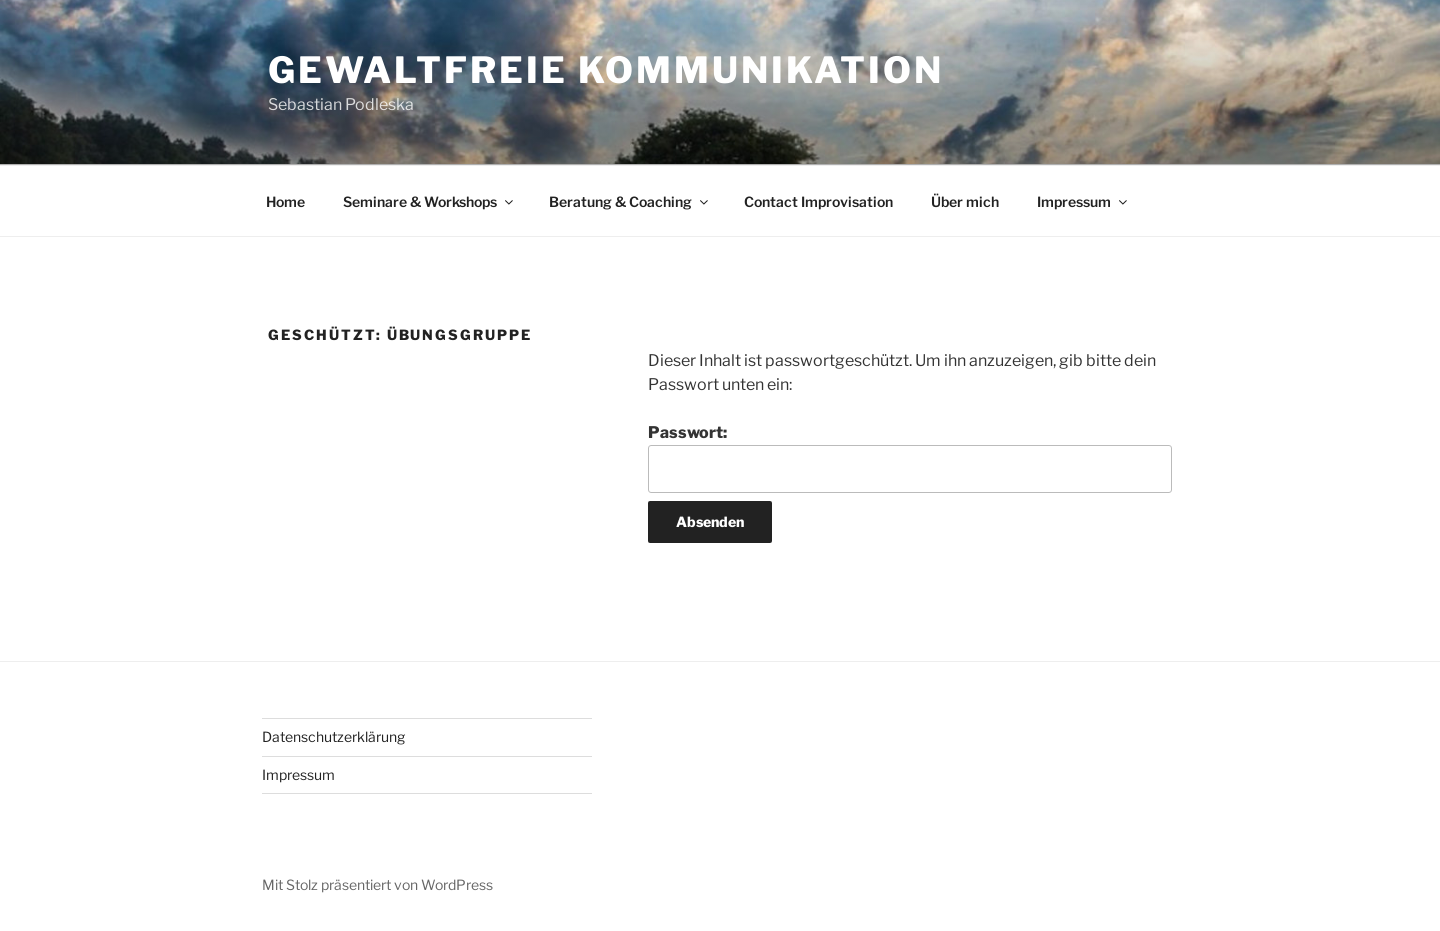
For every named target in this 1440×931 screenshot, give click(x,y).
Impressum (1083, 201)
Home (285, 201)
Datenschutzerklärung (333, 736)
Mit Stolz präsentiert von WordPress (377, 884)
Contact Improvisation (818, 201)
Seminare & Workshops (429, 201)
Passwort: (910, 458)
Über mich (965, 201)
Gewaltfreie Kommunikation (606, 70)
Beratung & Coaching (630, 201)
